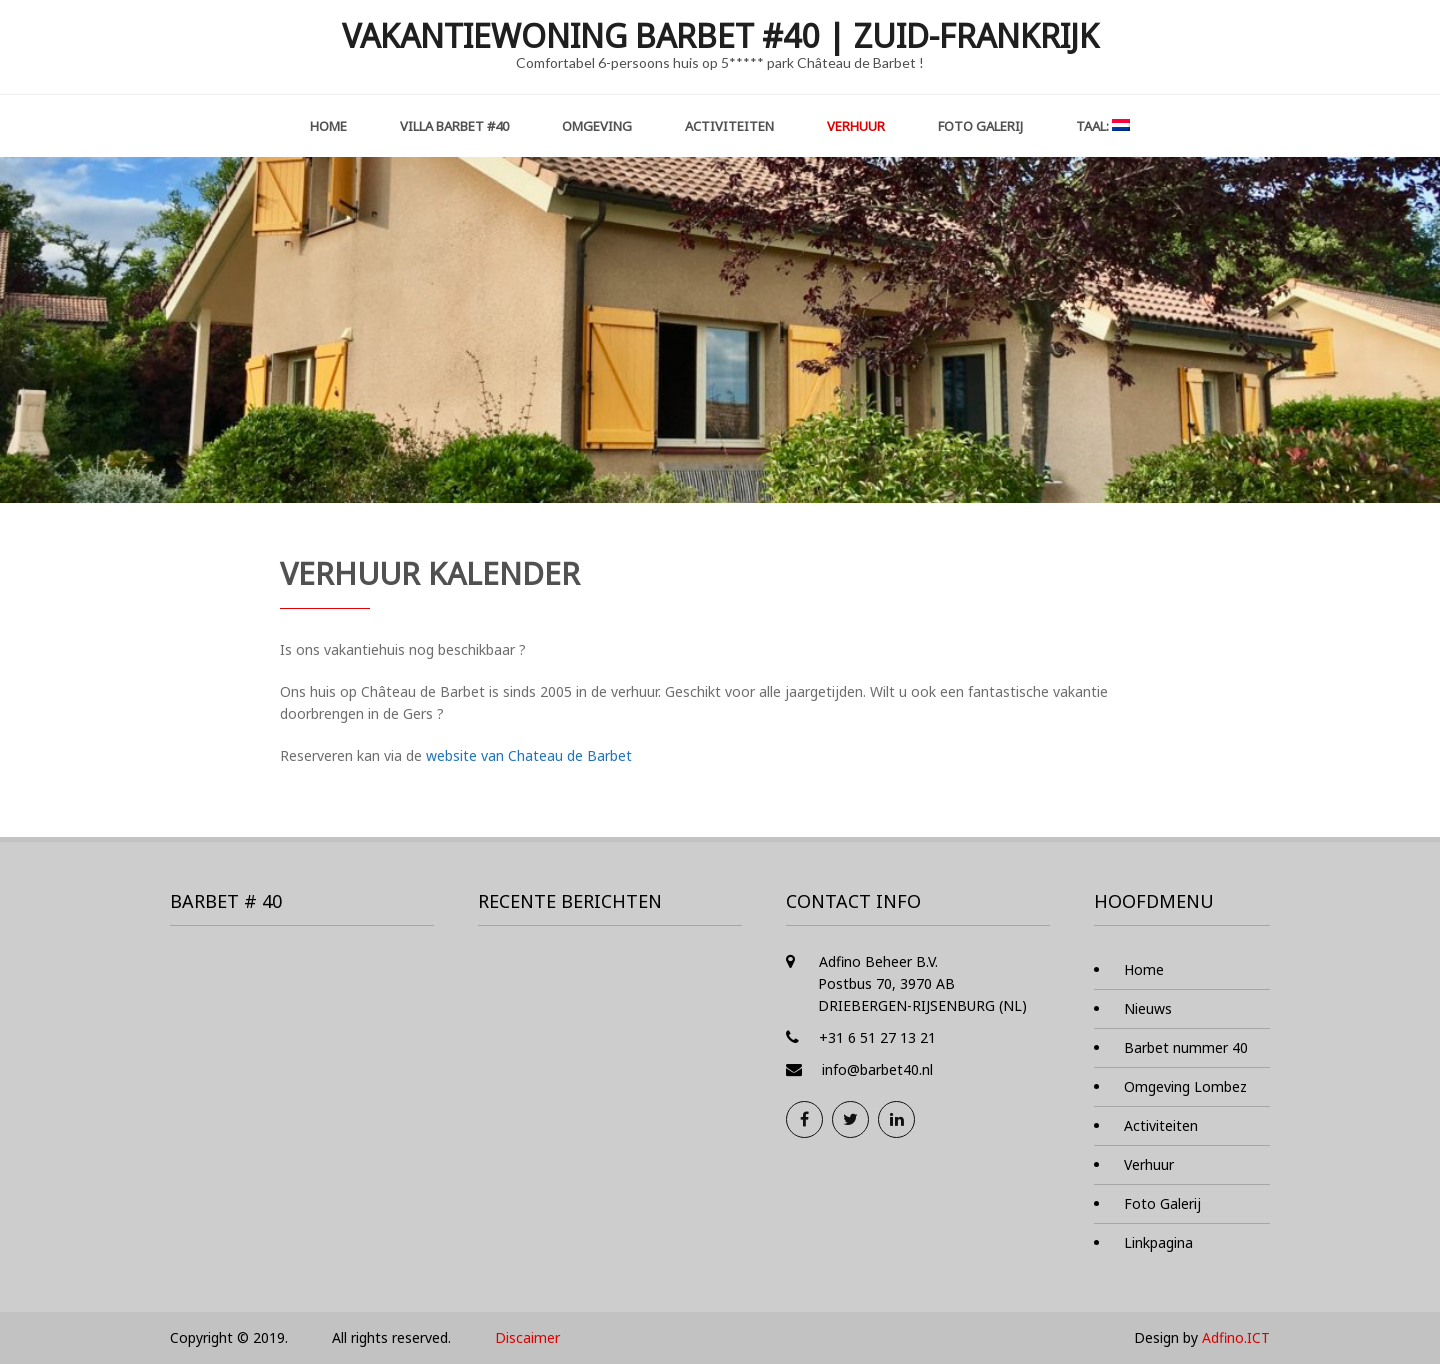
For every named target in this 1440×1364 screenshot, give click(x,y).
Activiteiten (729, 126)
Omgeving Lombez (1185, 1086)
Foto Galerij (980, 126)
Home (328, 126)
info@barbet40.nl (877, 1069)
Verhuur (856, 126)
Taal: (1103, 126)
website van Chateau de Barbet (529, 755)
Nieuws (1148, 1008)
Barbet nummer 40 (1186, 1047)
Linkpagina (1158, 1242)
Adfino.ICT (1236, 1337)
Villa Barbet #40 (454, 126)
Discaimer (527, 1337)
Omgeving (597, 126)
